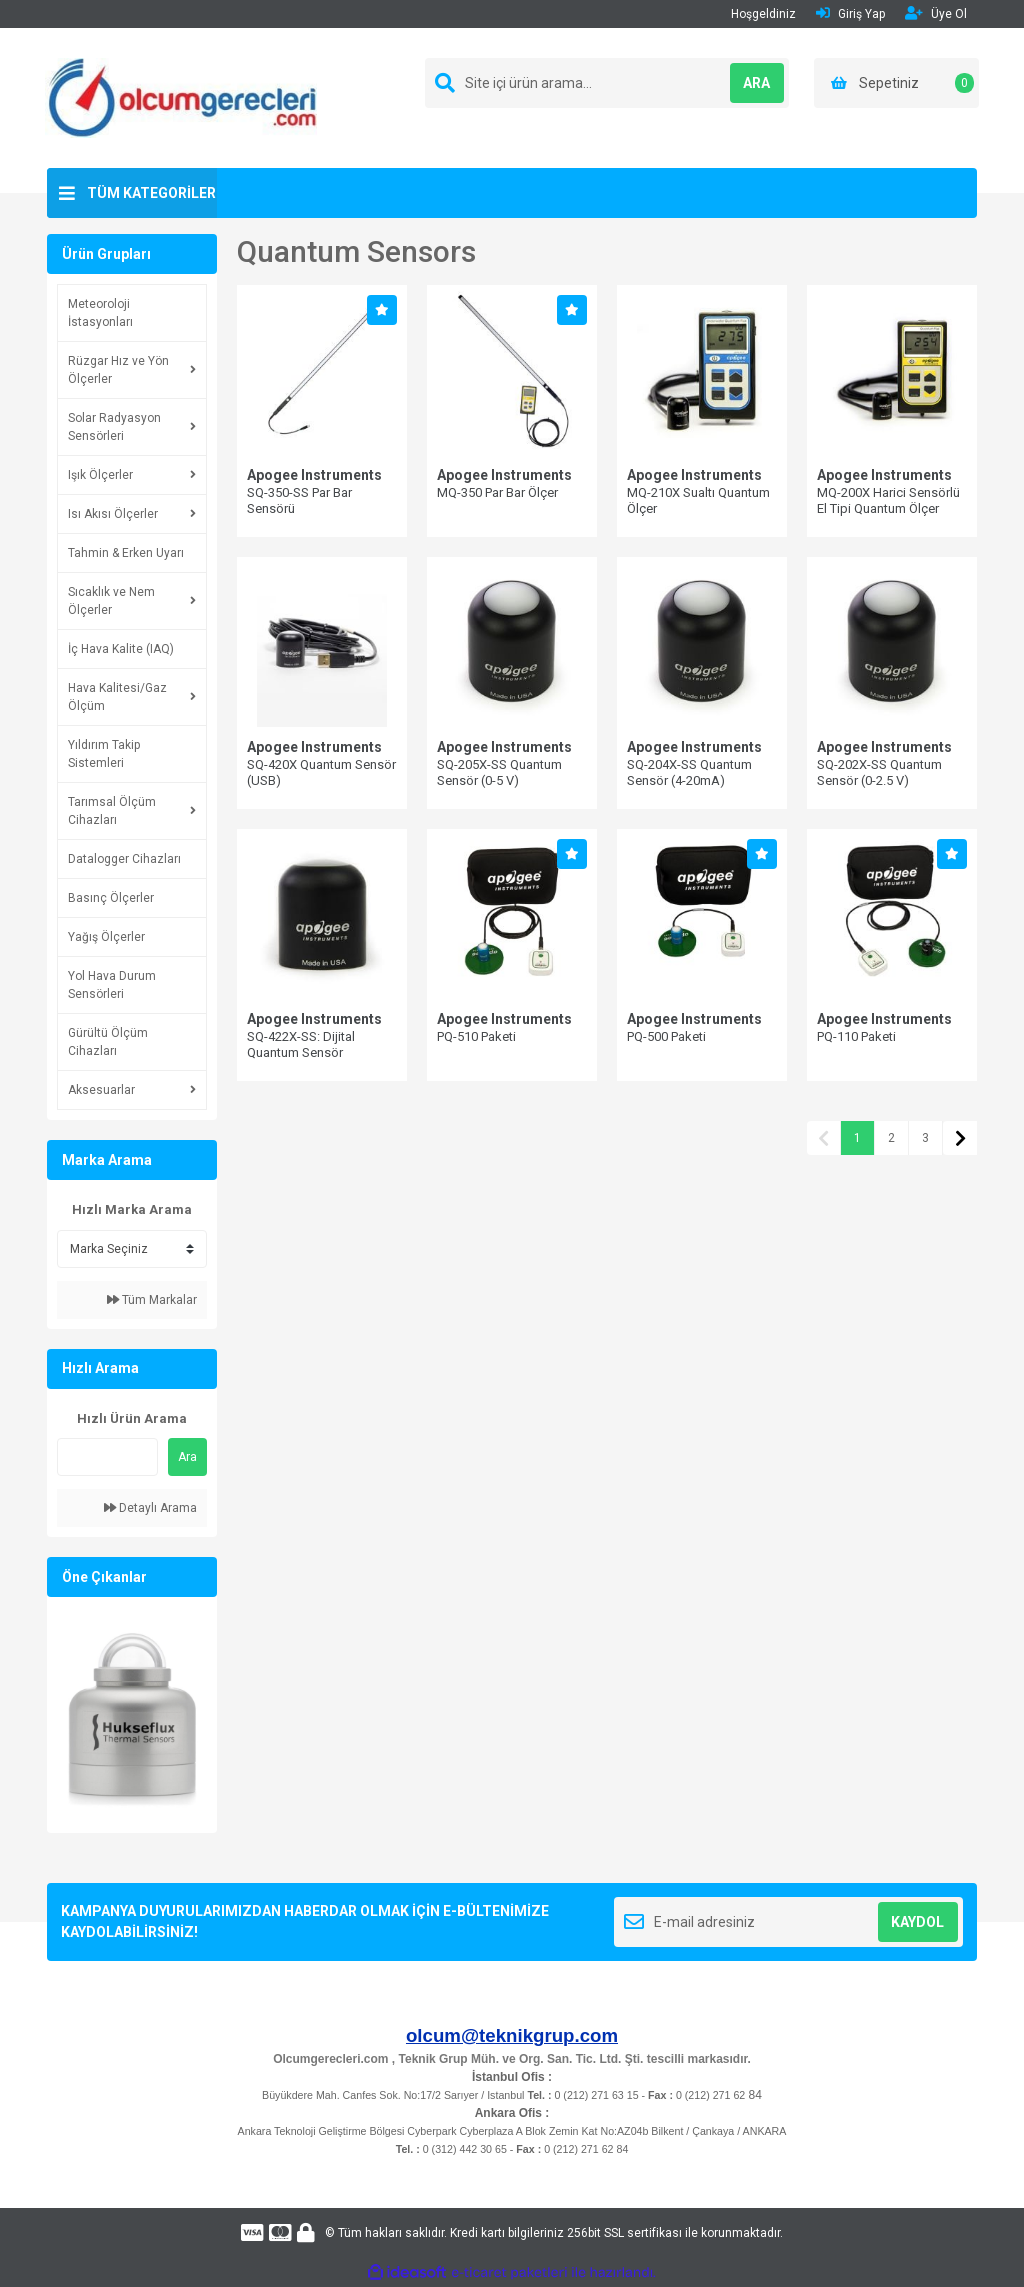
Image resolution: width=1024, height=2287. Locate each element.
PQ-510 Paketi (476, 1036)
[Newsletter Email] (788, 1922)
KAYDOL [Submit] (917, 1922)
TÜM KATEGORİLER (151, 193)
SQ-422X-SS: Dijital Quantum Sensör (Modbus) (301, 1052)
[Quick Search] (107, 1457)
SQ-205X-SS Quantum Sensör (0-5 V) (499, 772)
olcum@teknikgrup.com (512, 2035)
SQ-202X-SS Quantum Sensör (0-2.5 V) (879, 772)
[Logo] (181, 97)
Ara (187, 1457)
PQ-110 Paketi (856, 1036)
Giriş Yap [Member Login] (850, 13)
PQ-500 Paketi (666, 1036)
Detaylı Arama (150, 1508)
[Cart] (896, 83)
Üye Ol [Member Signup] (936, 13)
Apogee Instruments (314, 475)
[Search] (607, 83)
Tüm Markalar (152, 1300)
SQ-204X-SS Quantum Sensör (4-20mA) (689, 772)
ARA (744, 83)
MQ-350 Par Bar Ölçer (497, 492)
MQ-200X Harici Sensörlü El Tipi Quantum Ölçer (888, 500)
